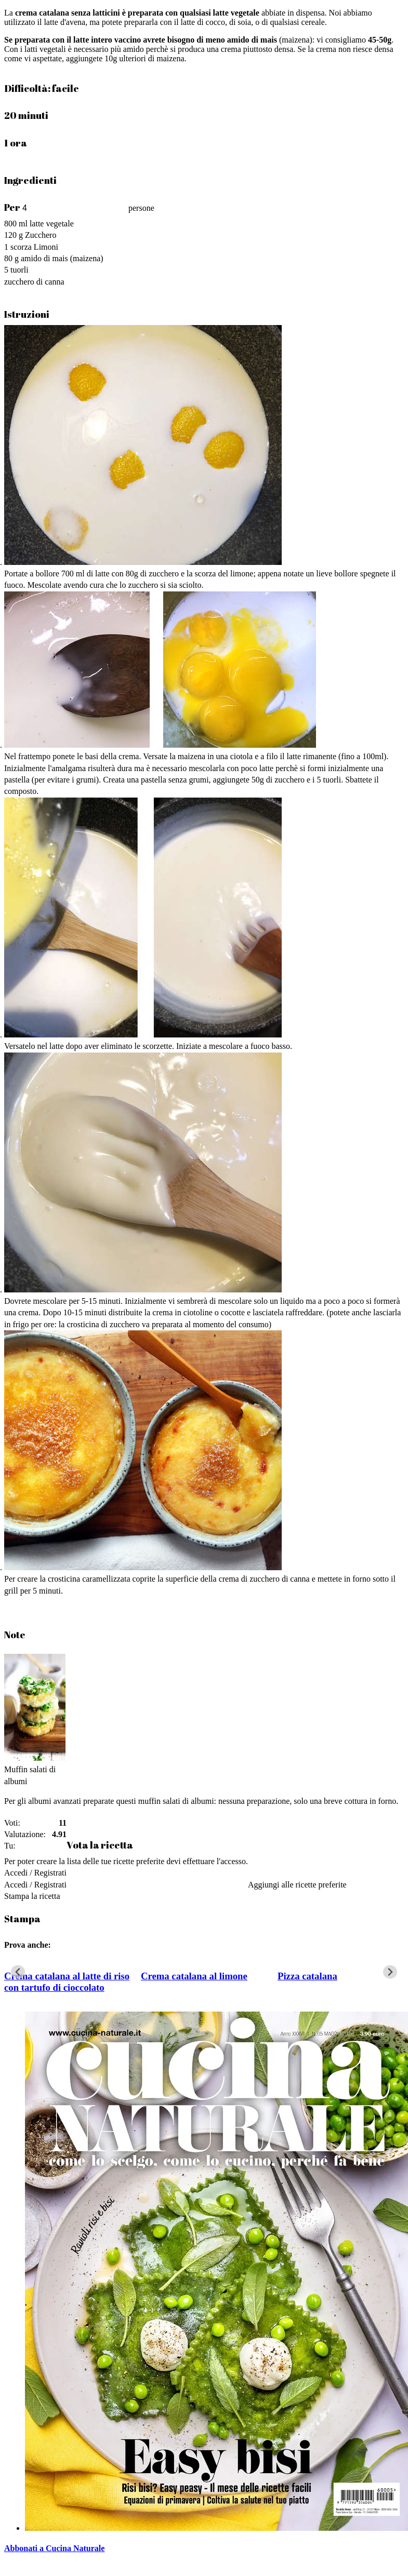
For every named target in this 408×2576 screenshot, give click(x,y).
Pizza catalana (307, 1976)
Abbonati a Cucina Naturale (54, 2548)
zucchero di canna (34, 281)
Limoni (46, 246)
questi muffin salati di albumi (165, 1801)
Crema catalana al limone (194, 1976)
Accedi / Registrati (35, 1872)
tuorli (19, 269)
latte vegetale (52, 223)
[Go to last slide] (18, 1972)
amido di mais (44, 258)
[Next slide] (390, 1972)
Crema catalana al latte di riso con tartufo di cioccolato (66, 1982)
